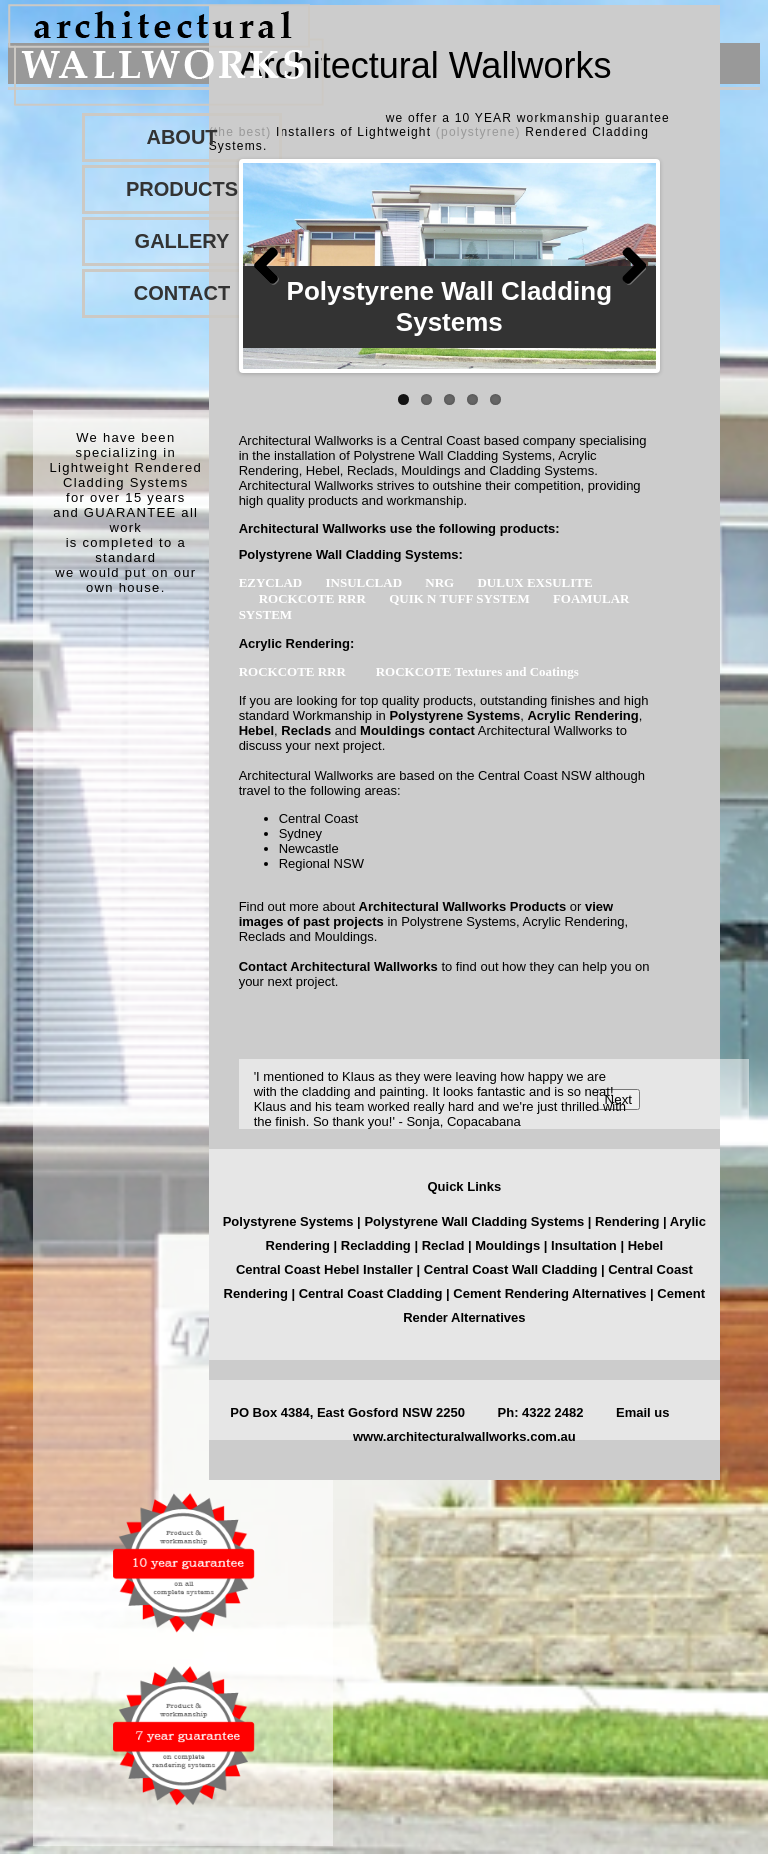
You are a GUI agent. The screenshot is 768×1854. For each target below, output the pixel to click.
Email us (642, 1412)
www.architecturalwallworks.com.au (464, 1436)
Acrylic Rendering (582, 715)
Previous (273, 266)
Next (626, 266)
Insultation (584, 1245)
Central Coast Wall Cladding (511, 1269)
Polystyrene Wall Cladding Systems (475, 1221)
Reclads (306, 730)
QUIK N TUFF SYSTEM (461, 598)
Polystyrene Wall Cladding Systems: (351, 554)
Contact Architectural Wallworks (338, 966)
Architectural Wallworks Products (463, 906)
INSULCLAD (365, 582)
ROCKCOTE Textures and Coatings (481, 671)
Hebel (256, 730)
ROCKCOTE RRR (314, 598)
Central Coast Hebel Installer (324, 1269)
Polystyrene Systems (454, 715)
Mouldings (392, 730)
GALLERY (182, 241)
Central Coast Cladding (371, 1293)
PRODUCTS (182, 189)
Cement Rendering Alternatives (549, 1293)
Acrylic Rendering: (297, 643)
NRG (441, 582)
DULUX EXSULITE (534, 582)
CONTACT (182, 293)
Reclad (445, 1245)
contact (452, 730)
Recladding (378, 1245)
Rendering (627, 1221)
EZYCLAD (272, 582)
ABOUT (181, 137)
